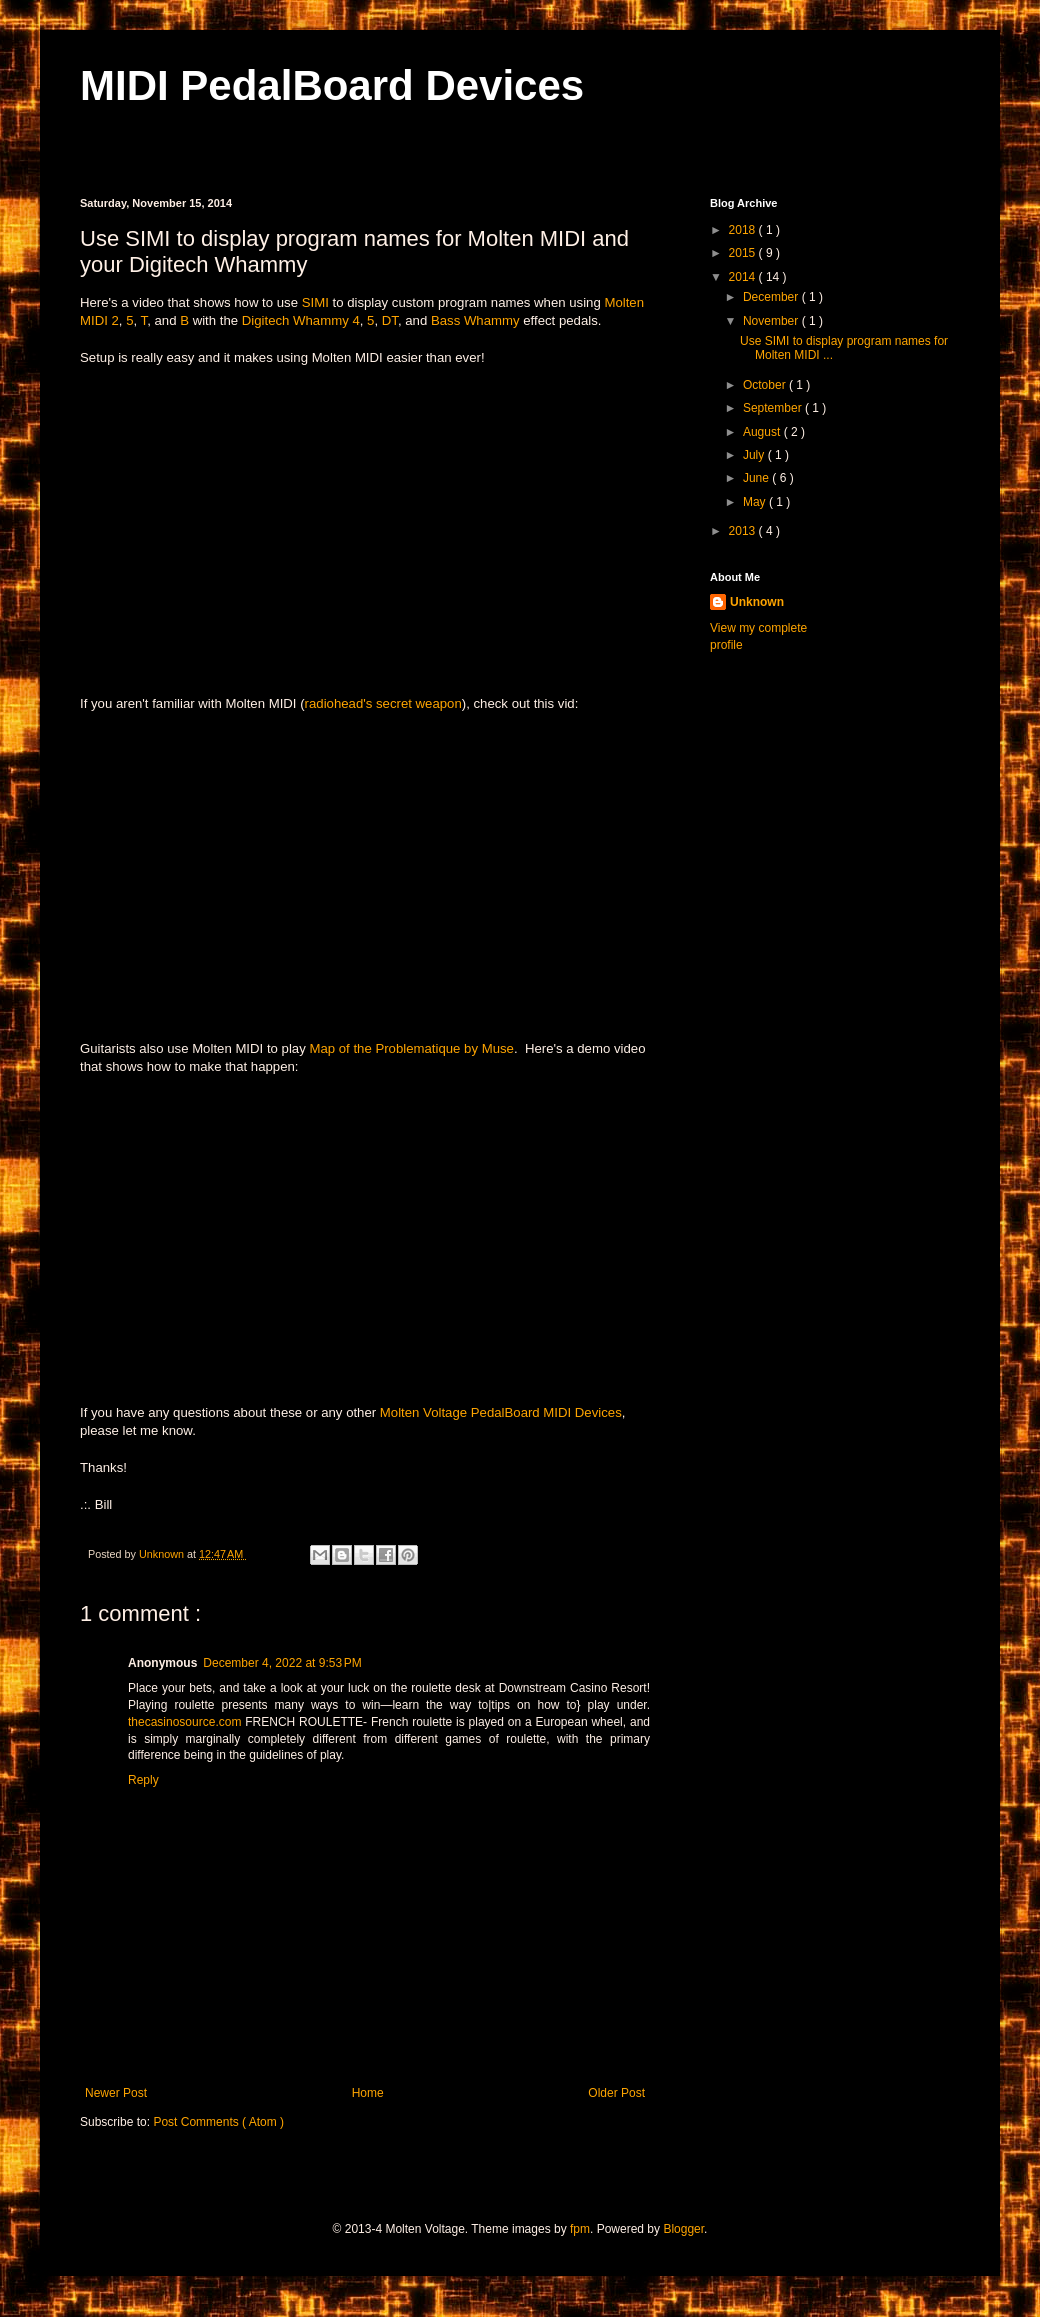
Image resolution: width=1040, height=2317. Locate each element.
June (757, 478)
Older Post (616, 2093)
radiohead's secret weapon (383, 703)
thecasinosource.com (184, 1722)
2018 (744, 230)
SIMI (315, 302)
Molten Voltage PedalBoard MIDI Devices (501, 1412)
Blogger (683, 2229)
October (766, 385)
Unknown (757, 602)
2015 (744, 253)
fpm (580, 2229)
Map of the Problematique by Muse (411, 1048)
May (756, 502)
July (755, 455)
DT (390, 320)
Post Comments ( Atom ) (218, 2122)
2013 (744, 531)
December (772, 297)
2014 (744, 277)
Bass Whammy (475, 320)
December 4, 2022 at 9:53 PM (282, 1663)
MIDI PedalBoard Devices (332, 85)
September (774, 408)
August (763, 432)
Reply (143, 1780)
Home (368, 2093)
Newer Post (116, 2093)
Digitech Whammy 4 (301, 320)
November (772, 321)
